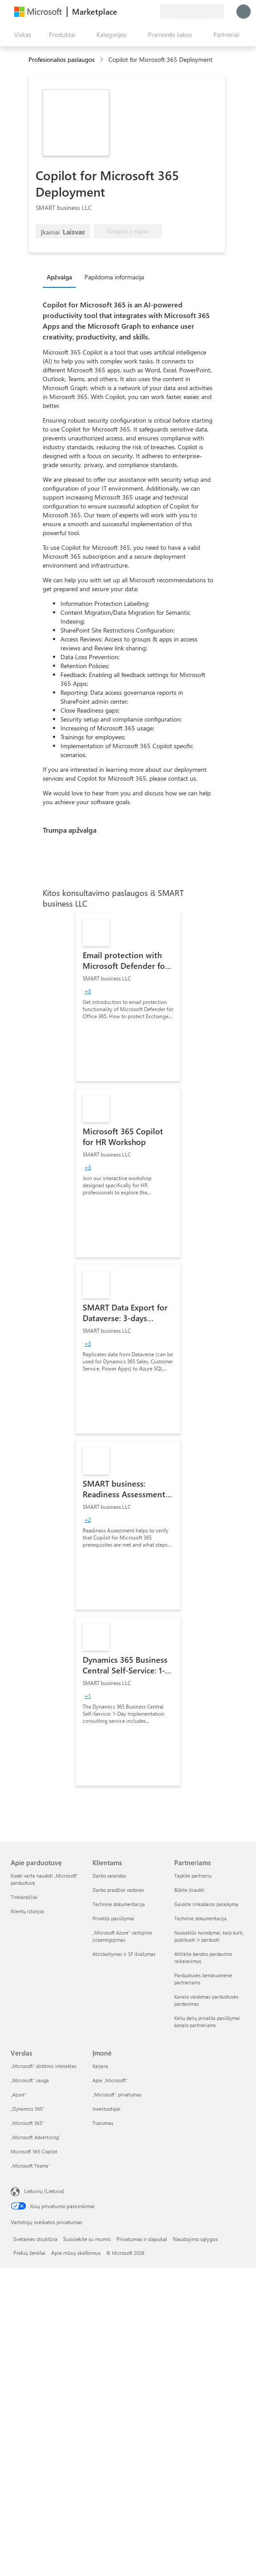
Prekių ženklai (29, 2252)
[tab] (61, 276)
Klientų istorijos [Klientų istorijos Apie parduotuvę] (27, 1911)
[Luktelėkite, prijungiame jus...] (243, 11)
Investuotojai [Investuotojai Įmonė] (106, 2108)
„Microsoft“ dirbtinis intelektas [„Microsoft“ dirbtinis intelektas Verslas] (43, 2066)
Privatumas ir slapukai (141, 2238)
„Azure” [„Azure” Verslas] (19, 2094)
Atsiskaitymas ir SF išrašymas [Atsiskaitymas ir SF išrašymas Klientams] (124, 1954)
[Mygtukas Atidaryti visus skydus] (21, 34)
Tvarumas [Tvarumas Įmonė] (102, 2123)
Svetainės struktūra (35, 2238)
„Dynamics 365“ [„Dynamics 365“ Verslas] (27, 2108)
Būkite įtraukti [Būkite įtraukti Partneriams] (189, 1890)
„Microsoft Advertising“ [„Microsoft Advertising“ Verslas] (35, 2137)
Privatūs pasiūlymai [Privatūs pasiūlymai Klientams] (113, 1918)
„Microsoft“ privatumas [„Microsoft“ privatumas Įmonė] (117, 2094)
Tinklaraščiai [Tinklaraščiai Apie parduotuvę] (24, 1897)
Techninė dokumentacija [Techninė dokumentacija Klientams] (118, 1904)
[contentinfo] (102, 59)
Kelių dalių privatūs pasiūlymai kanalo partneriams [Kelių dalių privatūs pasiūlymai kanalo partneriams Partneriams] (207, 2021)
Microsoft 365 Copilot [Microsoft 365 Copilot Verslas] (34, 2151)
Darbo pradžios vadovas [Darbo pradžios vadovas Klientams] (118, 1890)
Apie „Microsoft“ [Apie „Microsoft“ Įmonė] (110, 2080)
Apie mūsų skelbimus (75, 2252)
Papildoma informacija (114, 277)
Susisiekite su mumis (87, 2238)
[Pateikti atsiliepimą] (120, 11)
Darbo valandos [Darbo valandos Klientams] (109, 1875)
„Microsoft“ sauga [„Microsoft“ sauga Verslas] (30, 2080)
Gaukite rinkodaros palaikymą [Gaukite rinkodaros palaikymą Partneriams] (206, 1904)
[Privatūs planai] (152, 11)
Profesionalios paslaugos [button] (61, 59)
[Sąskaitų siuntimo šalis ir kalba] (192, 11)
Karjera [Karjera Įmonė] (100, 2066)
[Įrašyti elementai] (142, 11)
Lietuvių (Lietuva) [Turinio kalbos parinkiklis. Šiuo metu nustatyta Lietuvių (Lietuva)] (44, 2190)
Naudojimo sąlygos (195, 2238)
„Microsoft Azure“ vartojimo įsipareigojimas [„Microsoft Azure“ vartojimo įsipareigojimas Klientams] (122, 1936)
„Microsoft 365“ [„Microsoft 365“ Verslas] (27, 2123)
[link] (128, 996)
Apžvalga (59, 277)
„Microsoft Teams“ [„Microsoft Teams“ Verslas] (30, 2165)
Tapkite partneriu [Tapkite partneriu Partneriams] (193, 1875)
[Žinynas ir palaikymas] (131, 11)
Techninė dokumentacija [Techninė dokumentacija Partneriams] (200, 1918)
